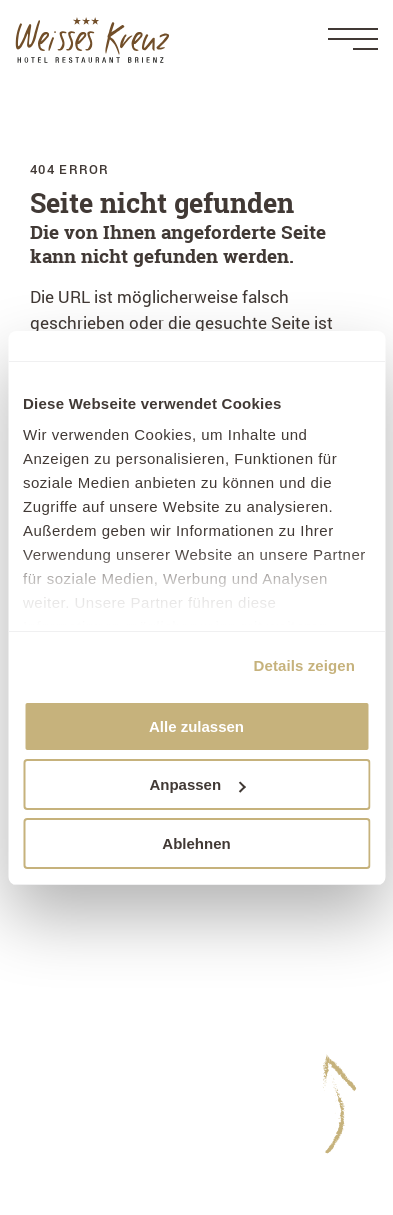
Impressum (74, 1045)
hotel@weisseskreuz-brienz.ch (148, 979)
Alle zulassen (196, 726)
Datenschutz (79, 1070)
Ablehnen (196, 843)
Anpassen (197, 784)
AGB (47, 1096)
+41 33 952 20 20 (159, 954)
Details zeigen (304, 665)
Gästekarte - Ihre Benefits (127, 1147)
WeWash (63, 1121)
